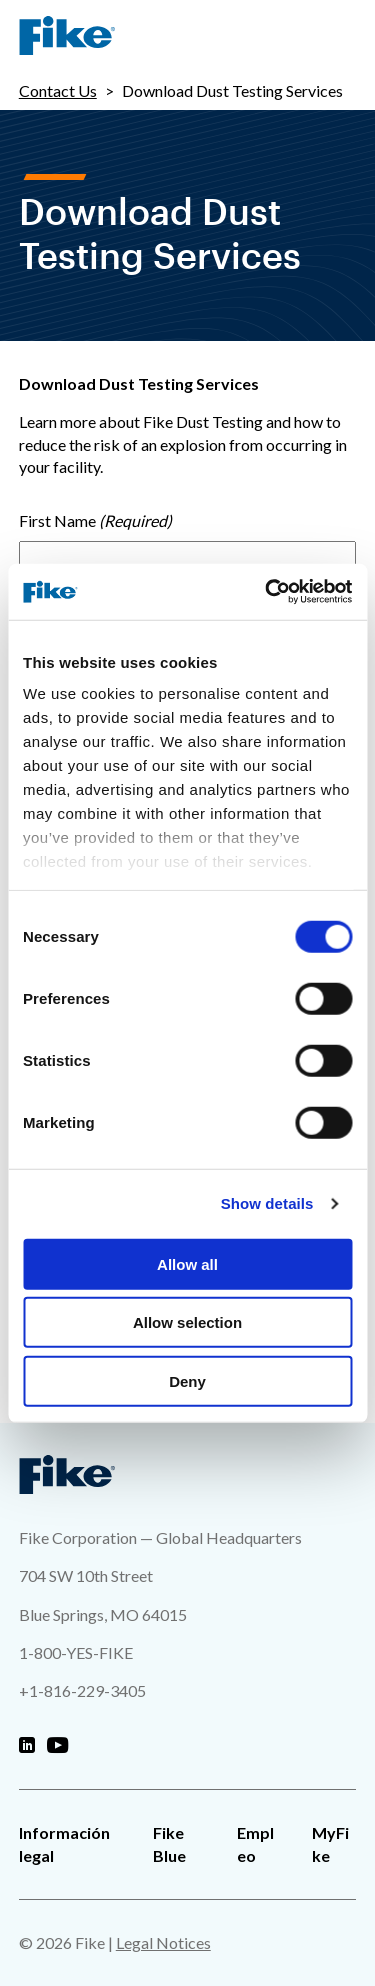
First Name (57, 520)
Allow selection (187, 1322)
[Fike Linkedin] (27, 1746)
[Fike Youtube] (57, 1746)
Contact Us (58, 90)
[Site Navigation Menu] (340, 36)
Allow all (187, 1263)
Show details (267, 1203)
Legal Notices (163, 1942)
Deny (187, 1380)
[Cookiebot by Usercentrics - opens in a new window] (267, 592)
